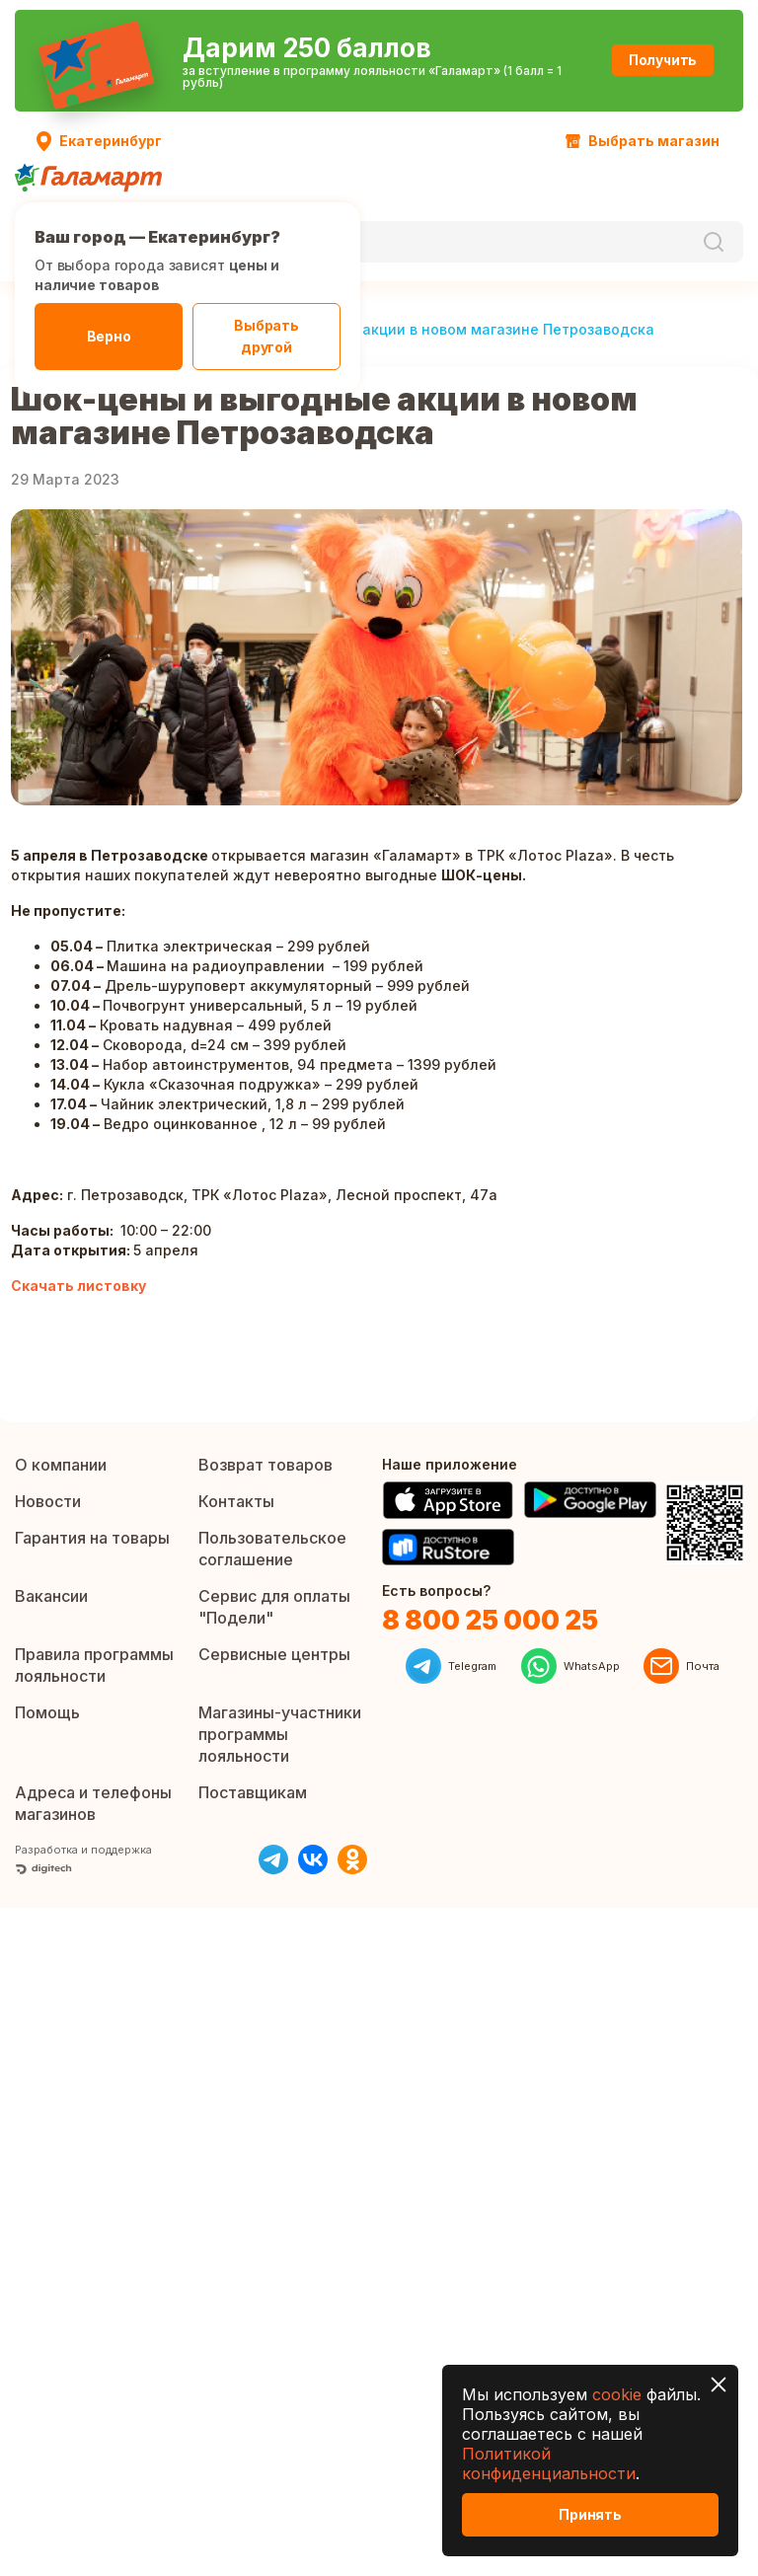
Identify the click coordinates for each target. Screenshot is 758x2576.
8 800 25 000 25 (490, 1620)
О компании (61, 1465)
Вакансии (51, 1596)
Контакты (236, 1501)
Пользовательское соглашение (272, 1548)
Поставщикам (252, 1792)
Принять (590, 2514)
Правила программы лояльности (94, 1665)
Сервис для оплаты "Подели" (274, 1607)
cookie (617, 2394)
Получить (624, 59)
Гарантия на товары (92, 1538)
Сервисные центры (274, 1654)
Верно (109, 336)
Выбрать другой (266, 336)
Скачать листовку (78, 1285)
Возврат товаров (265, 1465)
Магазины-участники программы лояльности (279, 1734)
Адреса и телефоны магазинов (93, 1803)
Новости (48, 1501)
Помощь (47, 1712)
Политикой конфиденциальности (549, 2463)
